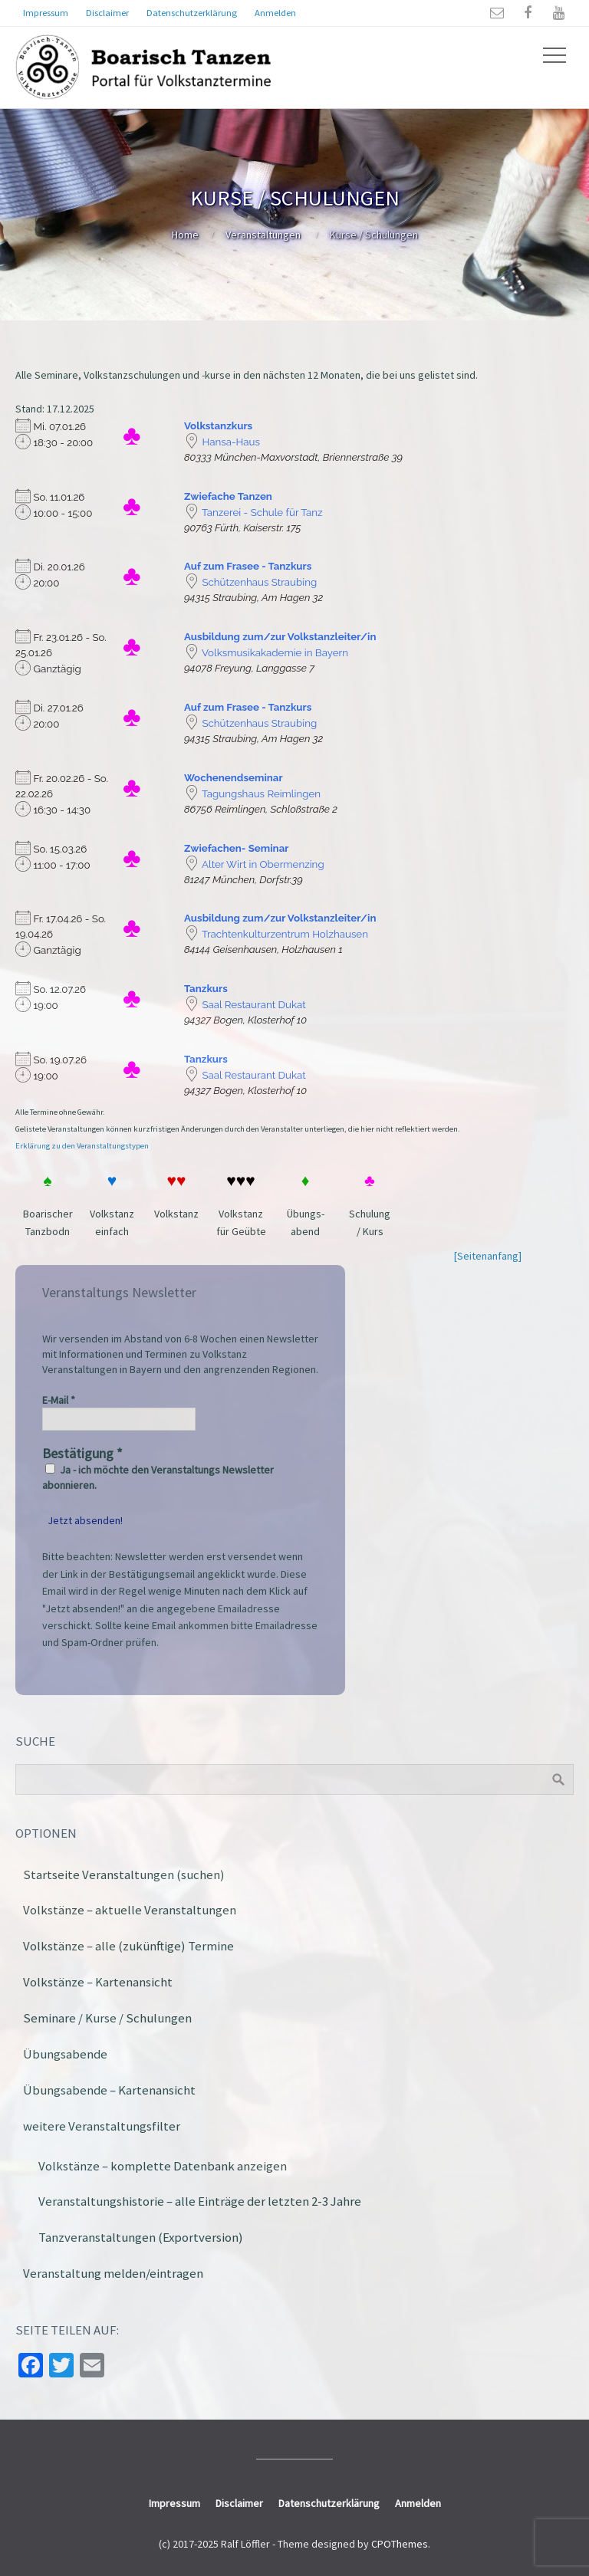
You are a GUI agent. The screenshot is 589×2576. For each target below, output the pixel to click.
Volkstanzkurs (218, 425)
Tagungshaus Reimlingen (261, 793)
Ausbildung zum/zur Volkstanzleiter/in (280, 636)
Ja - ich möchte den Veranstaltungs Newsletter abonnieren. (158, 1477)
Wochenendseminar (233, 777)
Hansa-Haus (231, 441)
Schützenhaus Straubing (259, 582)
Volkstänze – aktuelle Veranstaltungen (129, 1909)
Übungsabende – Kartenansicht (109, 2090)
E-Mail (58, 1400)
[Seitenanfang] (488, 1256)
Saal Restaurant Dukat (253, 1004)
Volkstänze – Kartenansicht (98, 1981)
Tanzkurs (206, 988)
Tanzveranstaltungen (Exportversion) (140, 2237)
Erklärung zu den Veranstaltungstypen (82, 1146)
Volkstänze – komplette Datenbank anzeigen (162, 2165)
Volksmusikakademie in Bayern (275, 652)
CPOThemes (399, 2544)
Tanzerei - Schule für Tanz (262, 512)
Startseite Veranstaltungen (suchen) (124, 1874)
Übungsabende (65, 2053)
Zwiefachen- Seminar (236, 848)
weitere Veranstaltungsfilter (101, 2126)
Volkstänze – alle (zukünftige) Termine (128, 1945)
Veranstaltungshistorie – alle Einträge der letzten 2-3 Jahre (199, 2201)
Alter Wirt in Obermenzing (263, 864)
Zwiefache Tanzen (228, 496)
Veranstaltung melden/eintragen (113, 2273)
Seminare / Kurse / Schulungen (107, 2017)
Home (185, 235)
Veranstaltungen (263, 235)
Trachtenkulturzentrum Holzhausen (285, 934)
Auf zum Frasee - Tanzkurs (247, 566)
